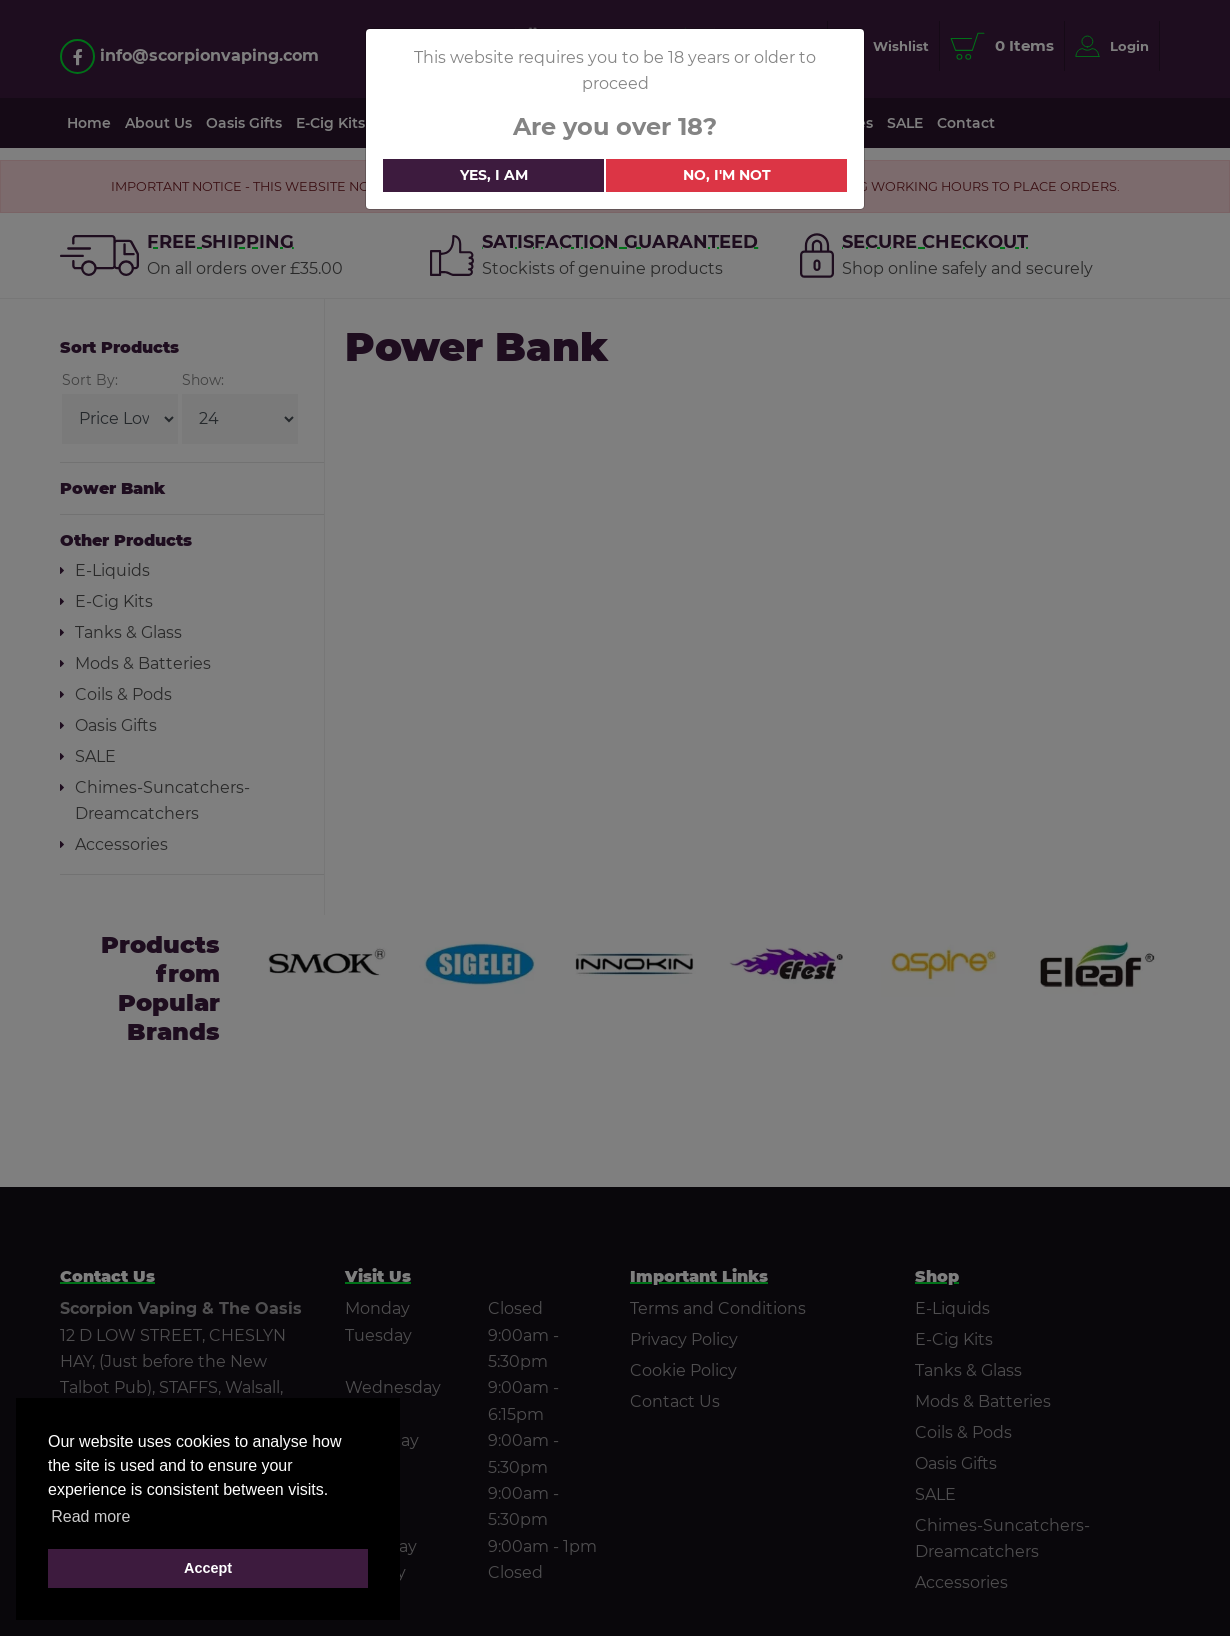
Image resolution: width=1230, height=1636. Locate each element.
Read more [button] (90, 1516)
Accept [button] (208, 1568)
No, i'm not (727, 175)
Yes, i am (494, 175)
